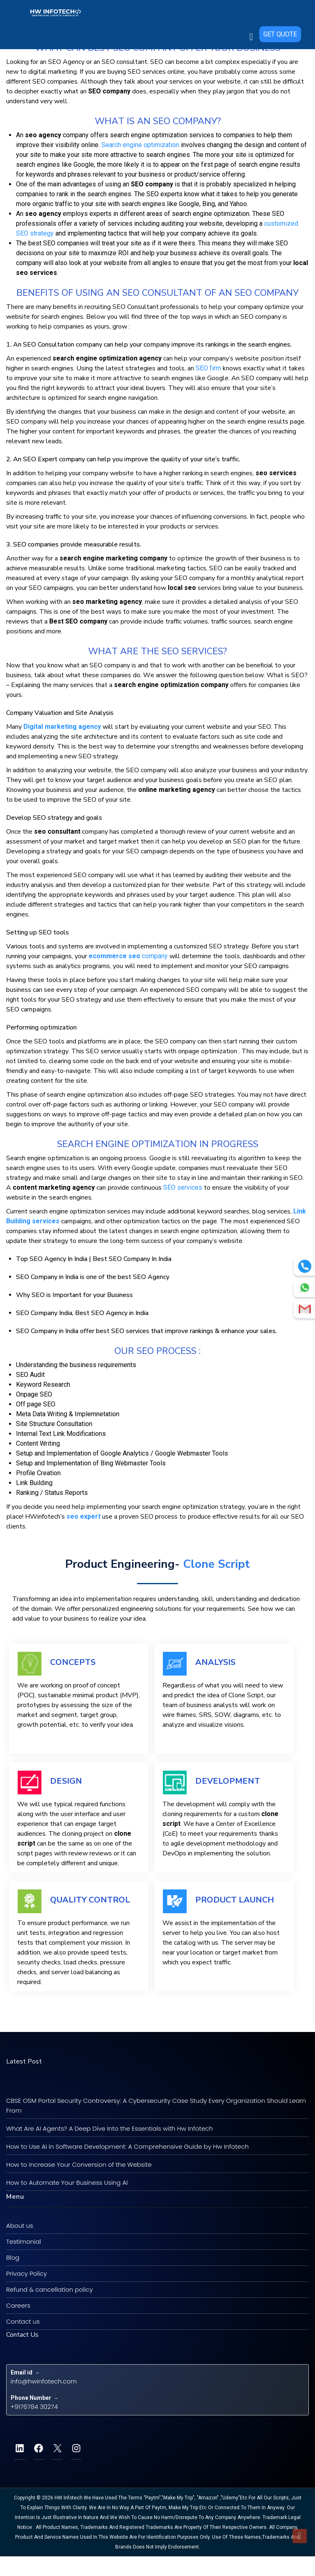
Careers (18, 2305)
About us (19, 2225)
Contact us (23, 2321)
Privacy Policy (26, 2273)
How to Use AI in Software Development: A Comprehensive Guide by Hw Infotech (127, 2146)
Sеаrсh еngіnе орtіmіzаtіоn (140, 145)
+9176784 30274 (34, 2406)
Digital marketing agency (62, 726)
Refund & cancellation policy (49, 2289)
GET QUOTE (280, 10)
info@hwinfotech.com (44, 2381)
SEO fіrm (208, 368)
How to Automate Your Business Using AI (67, 2182)
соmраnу (128, 956)
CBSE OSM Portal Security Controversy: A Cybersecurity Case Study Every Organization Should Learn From (156, 2105)
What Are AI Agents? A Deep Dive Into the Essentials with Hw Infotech (109, 2128)
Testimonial (23, 2241)
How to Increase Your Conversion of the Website (79, 2164)
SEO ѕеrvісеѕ (182, 1187)
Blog (12, 2257)
